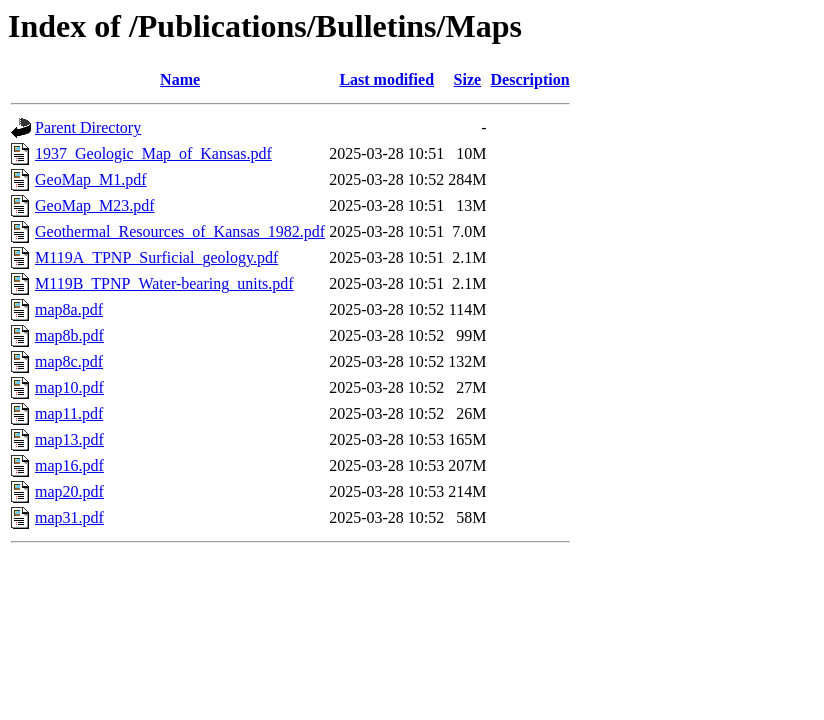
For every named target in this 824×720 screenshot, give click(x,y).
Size (468, 79)
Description (530, 79)
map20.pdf (69, 491)
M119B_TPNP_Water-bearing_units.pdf (164, 283)
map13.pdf (69, 439)
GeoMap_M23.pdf (95, 205)
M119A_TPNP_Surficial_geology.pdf (156, 257)
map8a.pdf (69, 309)
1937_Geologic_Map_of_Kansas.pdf (153, 153)
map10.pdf (69, 387)
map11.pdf (69, 413)
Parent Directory (88, 127)
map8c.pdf (69, 361)
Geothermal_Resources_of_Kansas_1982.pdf (180, 231)
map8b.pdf (69, 335)
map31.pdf (69, 517)
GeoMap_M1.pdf (91, 179)
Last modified (386, 79)
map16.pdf (69, 465)
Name (180, 79)
